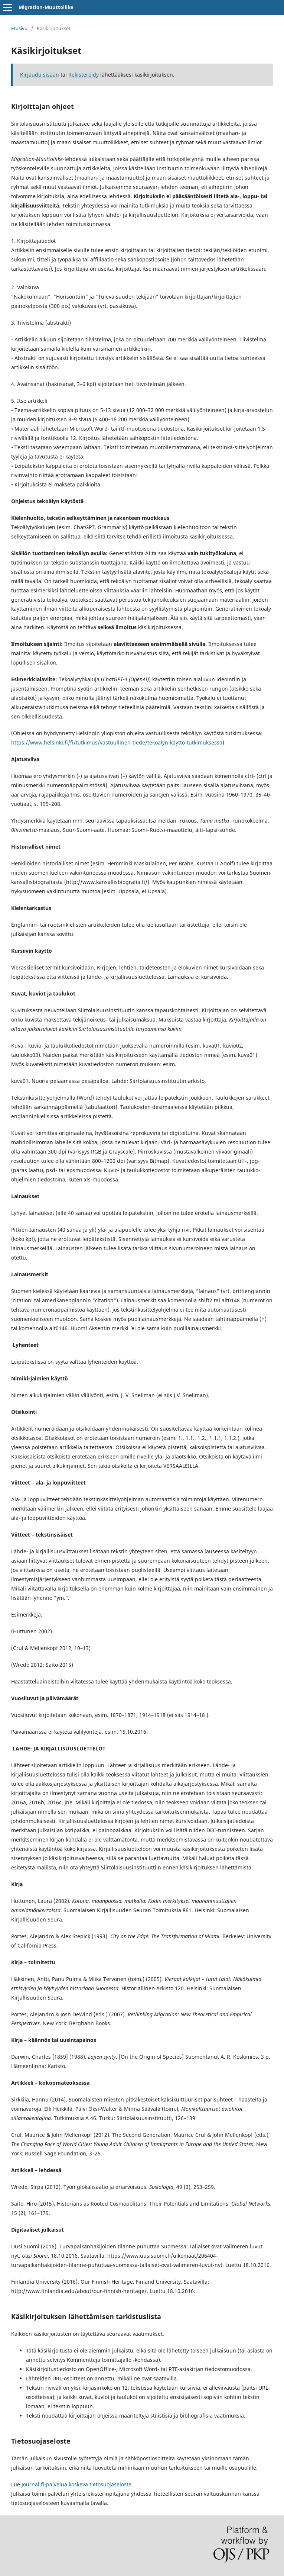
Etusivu (19, 28)
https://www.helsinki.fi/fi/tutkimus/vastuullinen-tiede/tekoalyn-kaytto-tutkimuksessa (116, 742)
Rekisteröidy (83, 74)
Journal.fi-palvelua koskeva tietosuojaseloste (76, 2484)
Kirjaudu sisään (39, 74)
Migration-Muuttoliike (46, 7)
